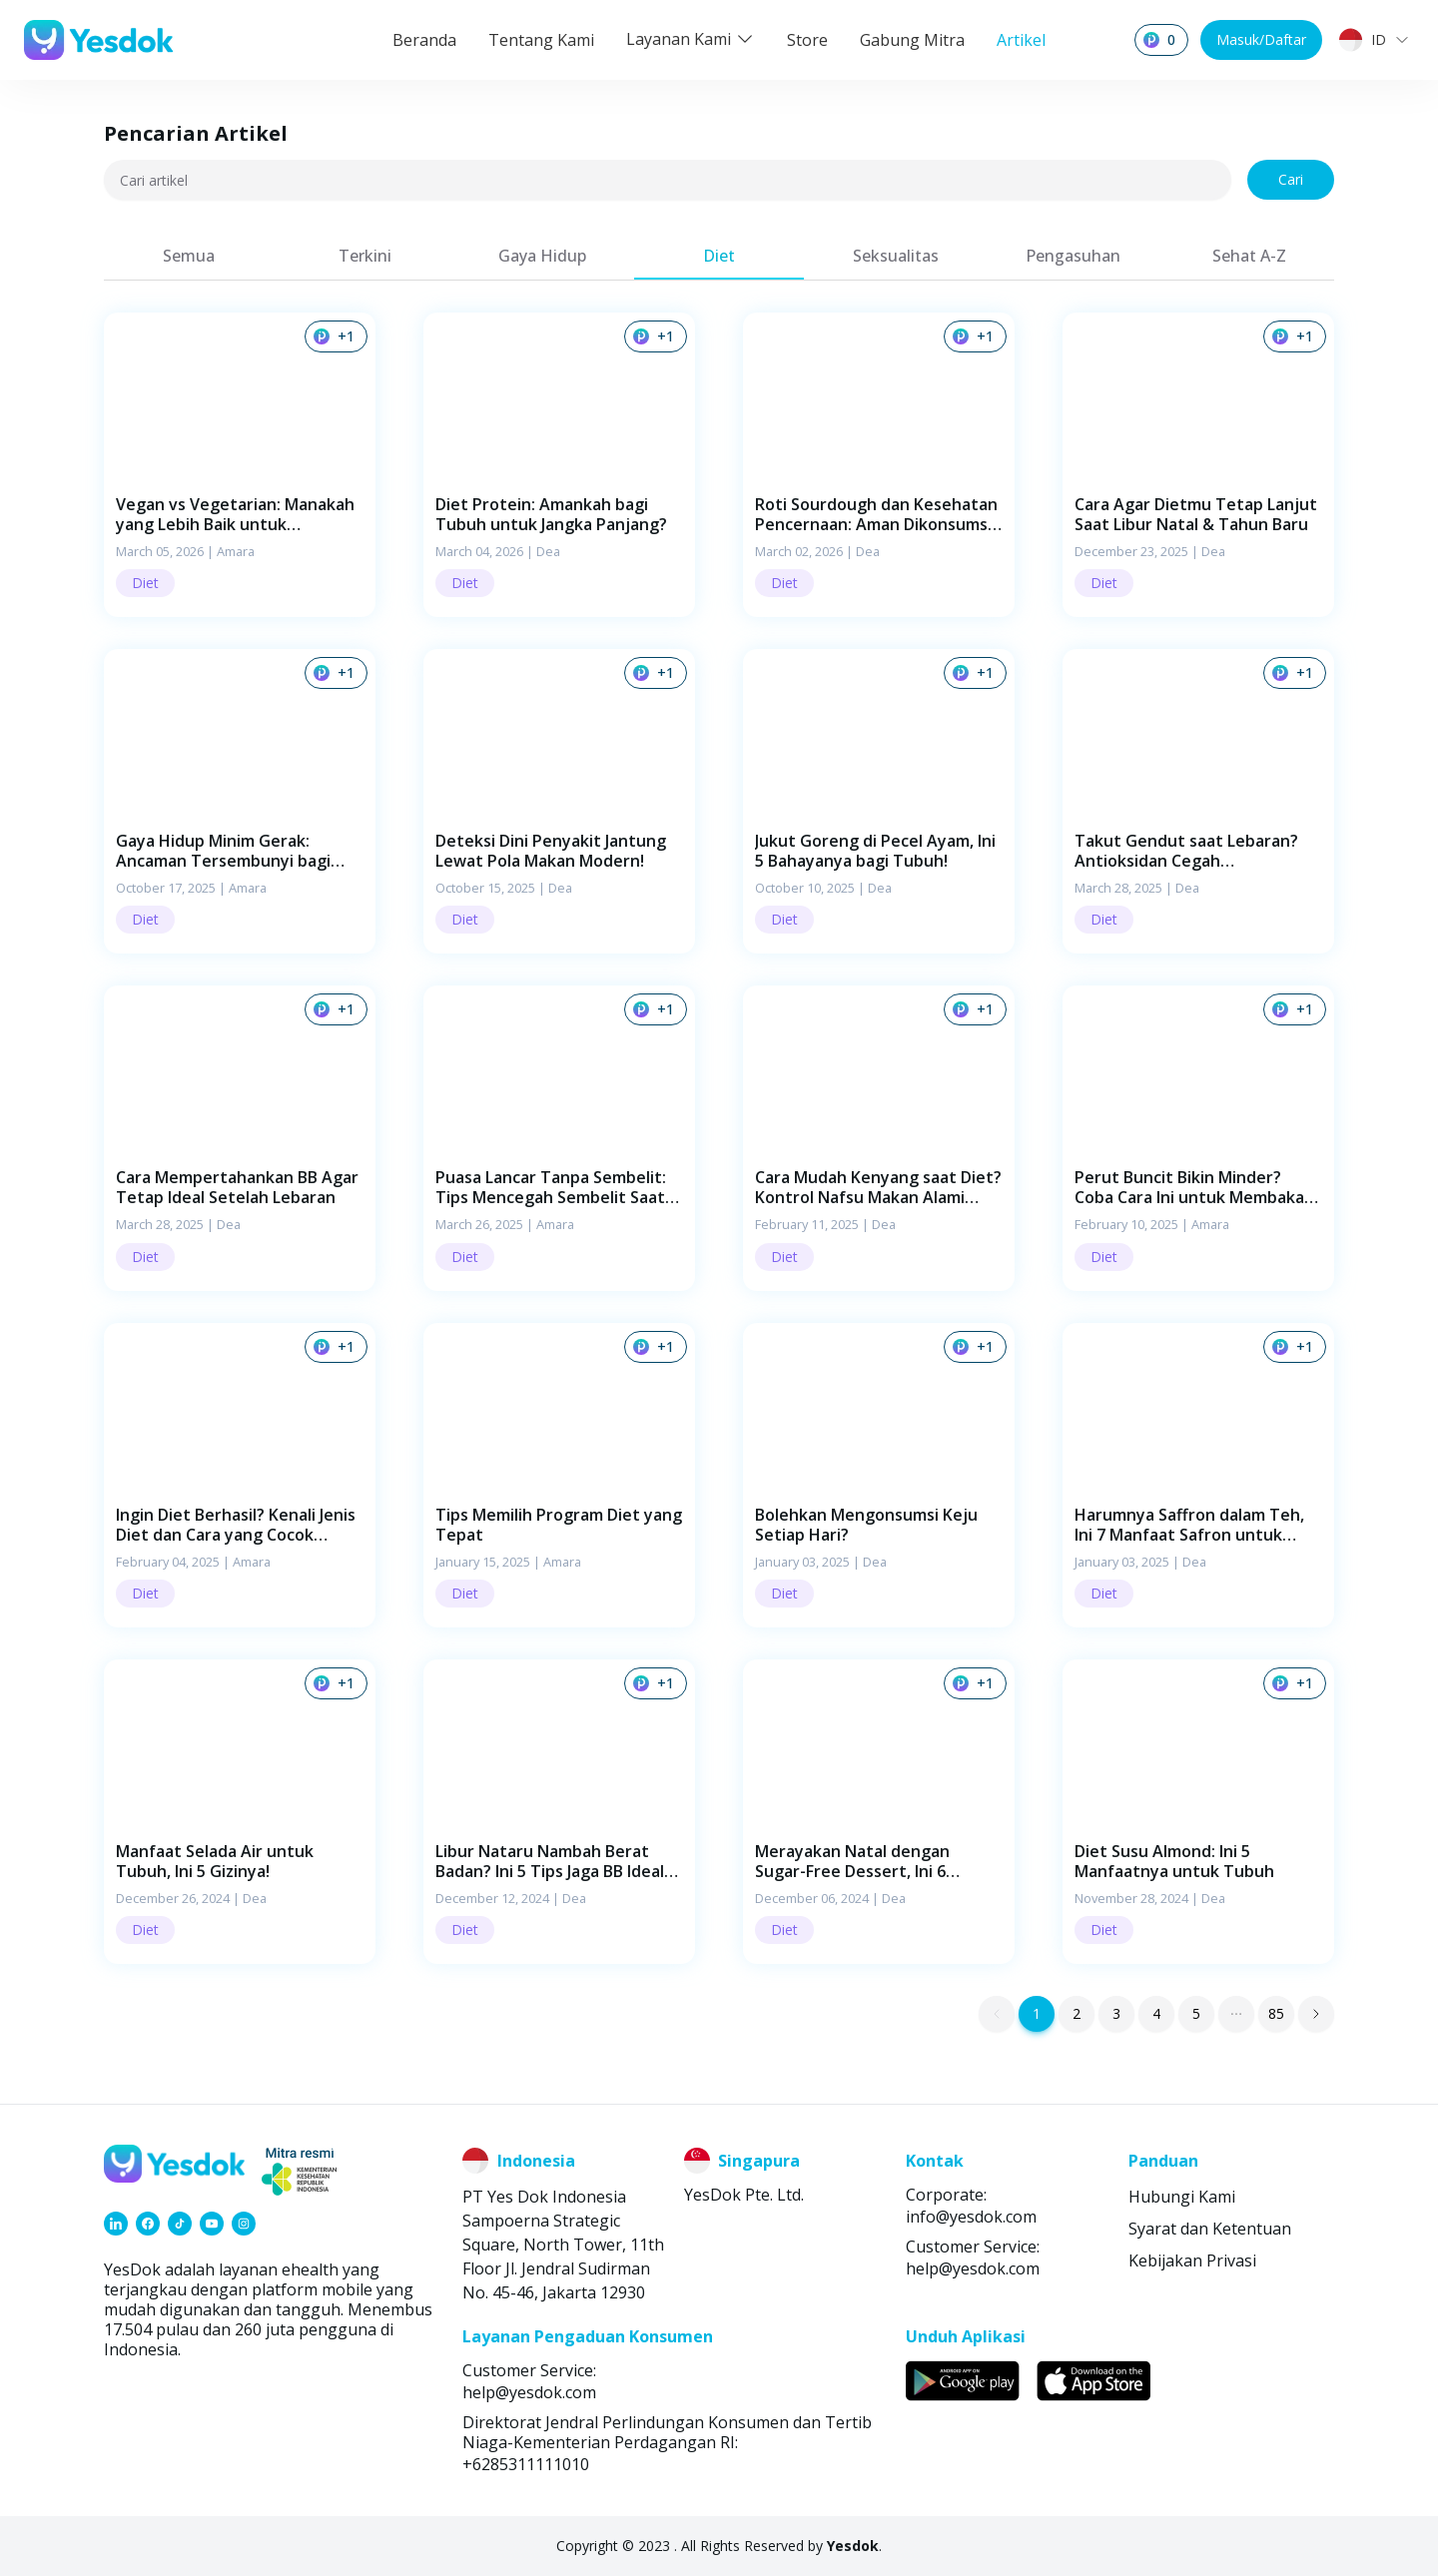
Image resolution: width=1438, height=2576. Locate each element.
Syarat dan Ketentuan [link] (1209, 2229)
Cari (1290, 179)
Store (807, 40)
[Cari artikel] (667, 180)
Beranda (424, 40)
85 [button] (1276, 2013)
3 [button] (1116, 2013)
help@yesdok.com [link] (973, 2268)
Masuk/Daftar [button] (1261, 39)
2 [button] (1076, 2013)
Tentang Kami (541, 40)
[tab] (188, 256)
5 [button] (1196, 2013)
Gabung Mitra (912, 40)
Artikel (1021, 40)
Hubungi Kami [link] (1181, 2197)
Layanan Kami (690, 39)
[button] (239, 465)
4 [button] (1156, 2013)
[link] (116, 2224)
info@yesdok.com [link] (971, 2217)
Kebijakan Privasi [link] (1192, 2260)
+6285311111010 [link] (525, 2464)
